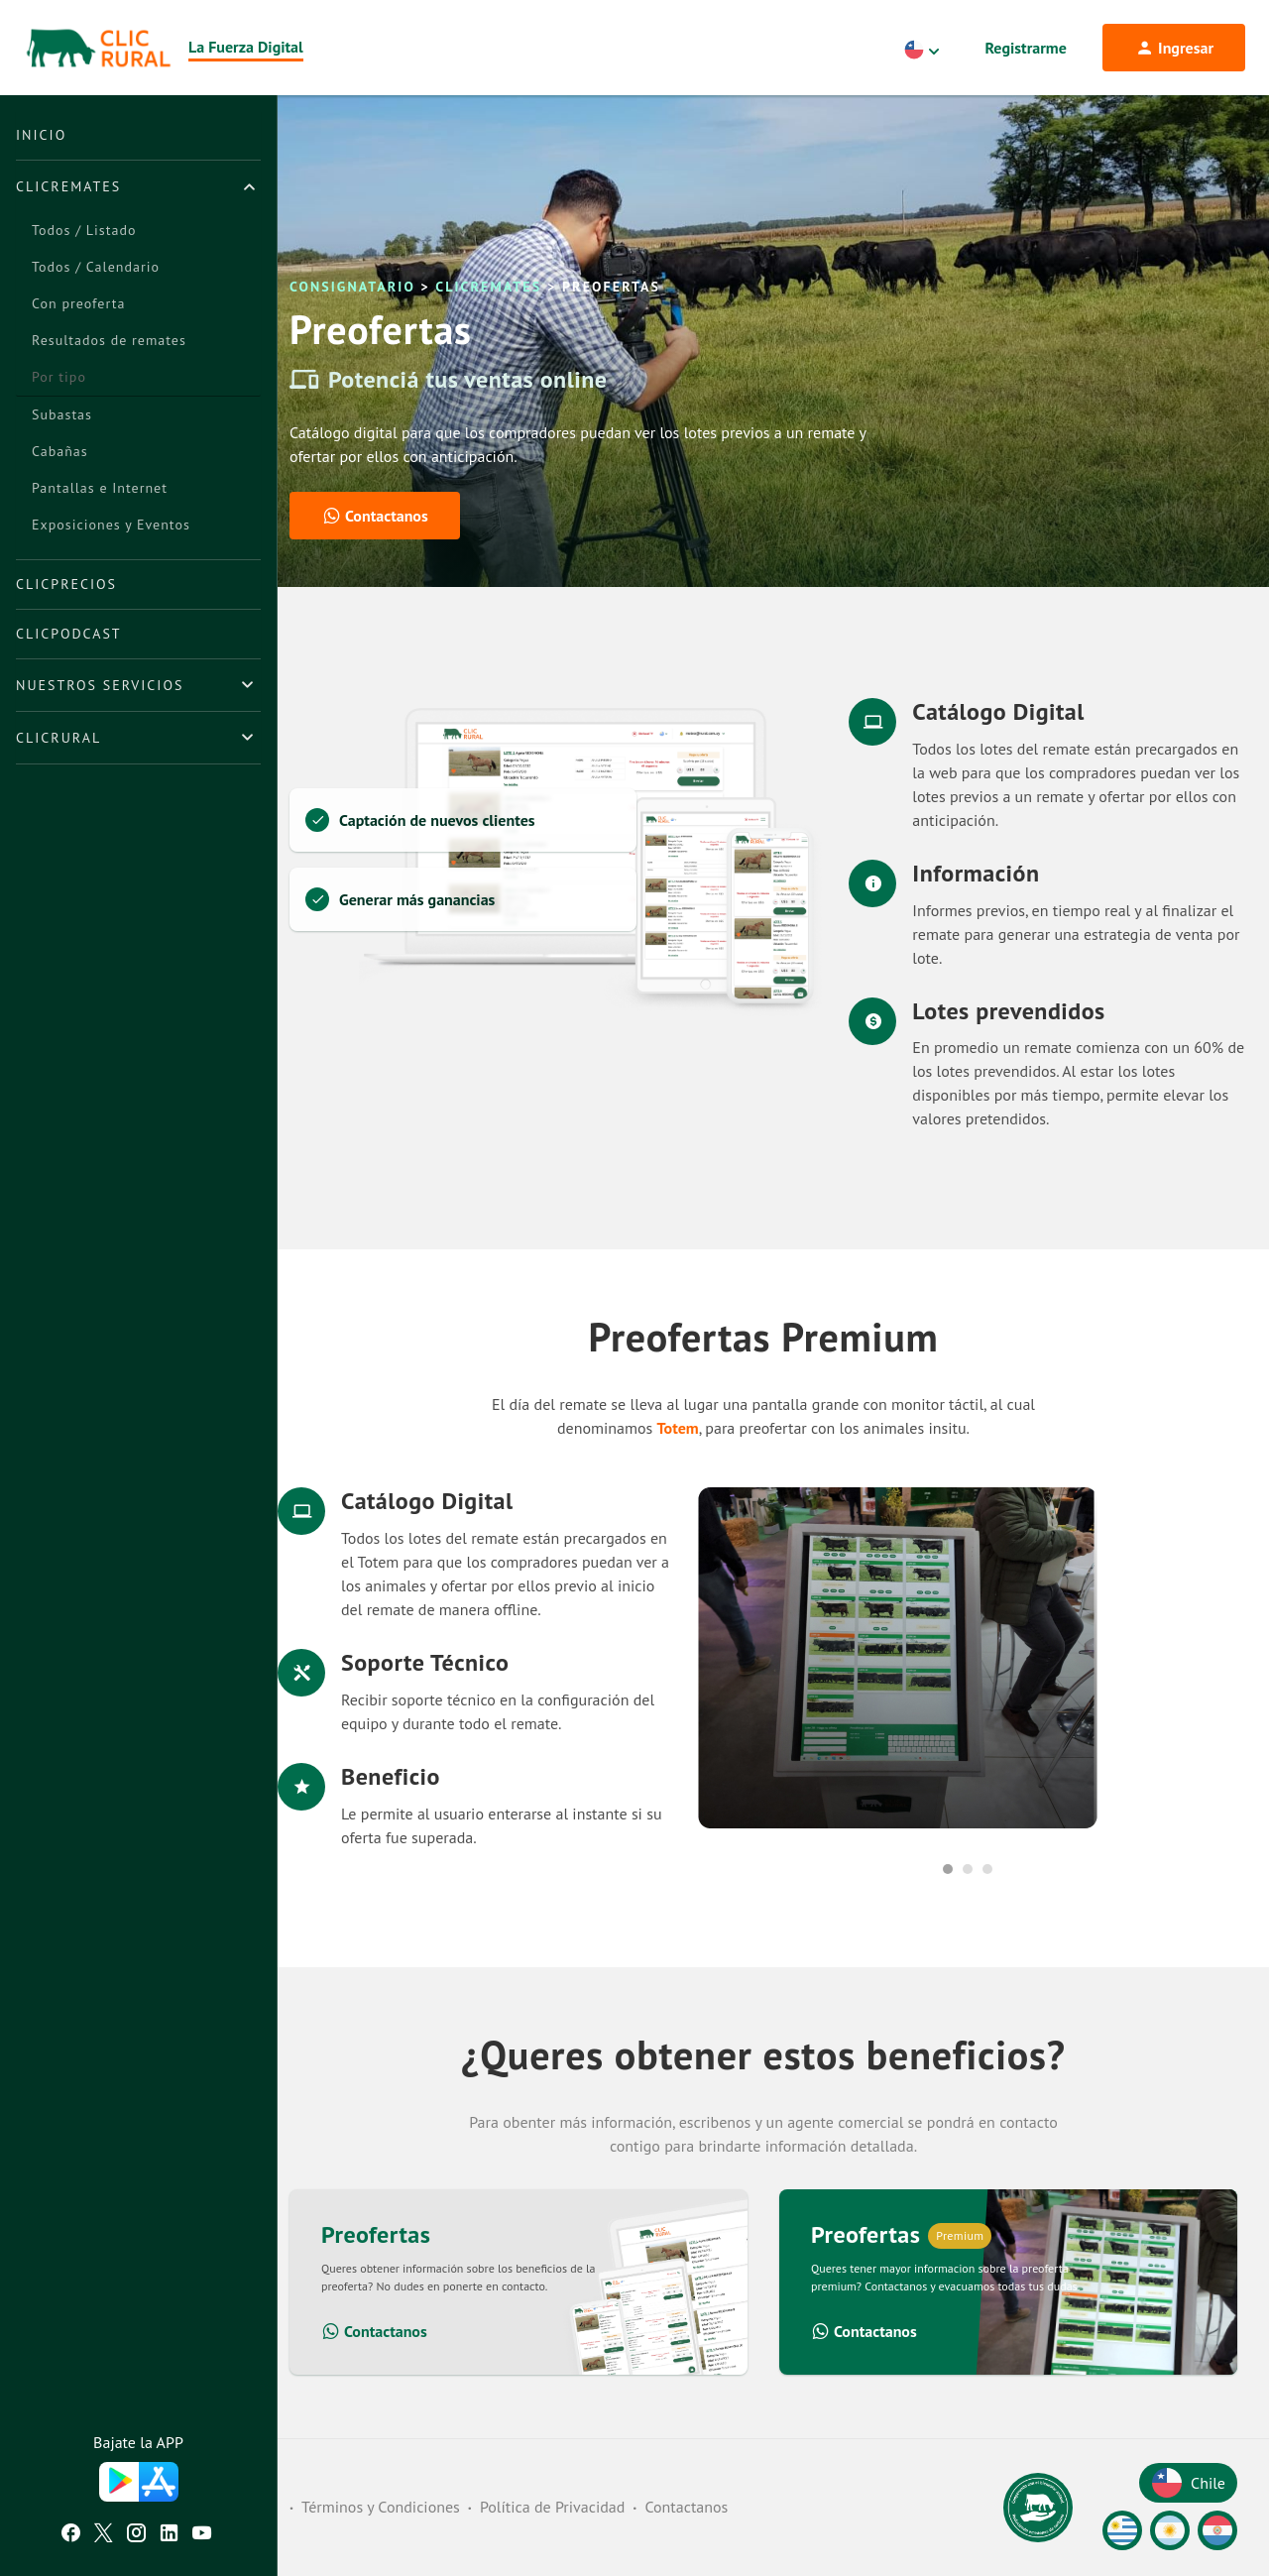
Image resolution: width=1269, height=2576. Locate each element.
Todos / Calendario (96, 267)
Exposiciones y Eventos (111, 524)
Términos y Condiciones (380, 2507)
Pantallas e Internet (100, 488)
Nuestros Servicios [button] (99, 685)
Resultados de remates (109, 340)
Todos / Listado (84, 230)
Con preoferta (78, 303)
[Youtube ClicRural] (201, 2535)
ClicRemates (488, 286)
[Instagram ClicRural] (136, 2535)
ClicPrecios (66, 584)
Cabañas (60, 451)
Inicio (41, 135)
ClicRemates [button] (68, 186)
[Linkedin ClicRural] (169, 2535)
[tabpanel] (968, 1657)
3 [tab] (987, 1869)
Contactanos (374, 2331)
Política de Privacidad (552, 2507)
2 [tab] (968, 1869)
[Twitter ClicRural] (103, 2535)
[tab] (138, 186)
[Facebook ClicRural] (70, 2535)
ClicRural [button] (58, 738)
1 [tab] (948, 1869)
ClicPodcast (69, 634)
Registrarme (1026, 48)
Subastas (62, 414)
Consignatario (352, 286)
